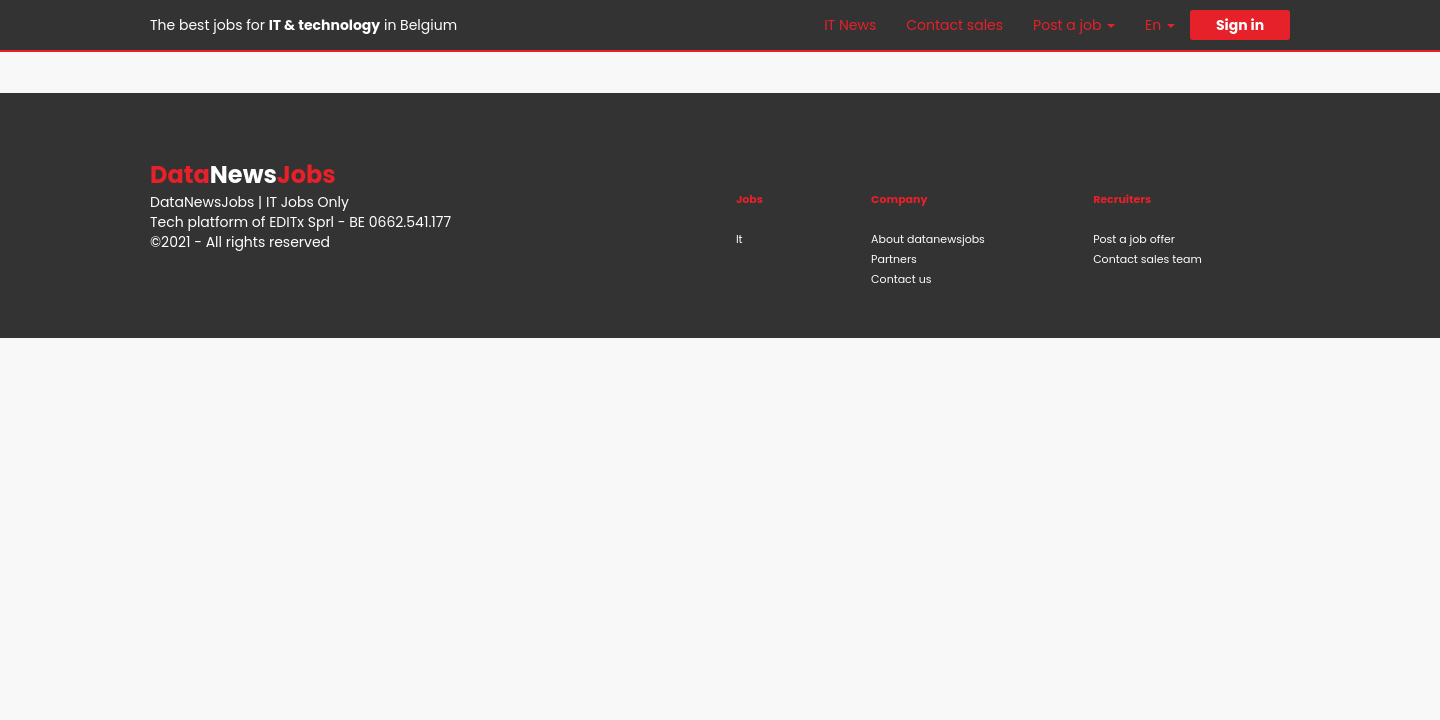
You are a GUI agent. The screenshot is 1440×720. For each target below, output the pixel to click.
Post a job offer (1134, 239)
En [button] (1160, 25)
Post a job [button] (1074, 25)
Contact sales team (1147, 259)
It (739, 239)
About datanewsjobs (928, 239)
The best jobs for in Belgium (303, 25)
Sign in (1240, 25)
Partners (894, 259)
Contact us (901, 279)
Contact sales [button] (954, 25)
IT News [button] (850, 25)
